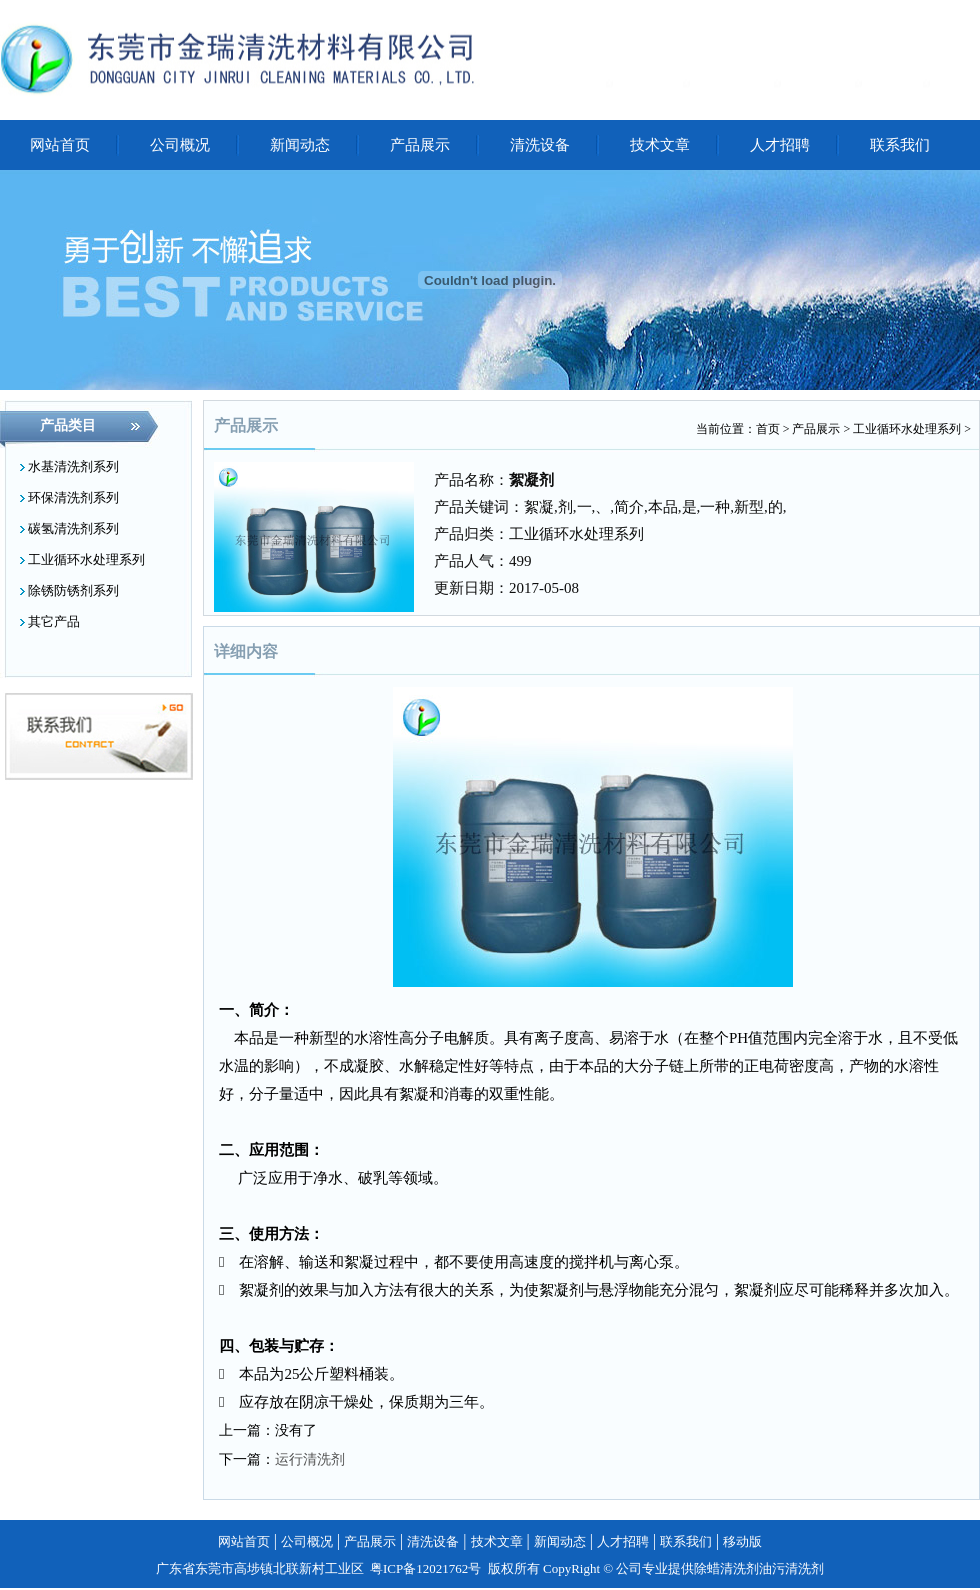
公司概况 (180, 145)
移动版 (742, 1541)
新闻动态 (300, 145)
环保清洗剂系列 (73, 497)
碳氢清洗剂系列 (73, 528)
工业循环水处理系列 (86, 559)
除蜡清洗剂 (726, 1568)
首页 (768, 429)
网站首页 (60, 145)
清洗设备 (540, 145)
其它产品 (54, 621)
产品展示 (420, 145)
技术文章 (660, 145)
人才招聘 (780, 145)
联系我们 (900, 145)
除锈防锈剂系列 (73, 590)
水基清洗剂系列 (73, 466)
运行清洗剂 (310, 1459)
